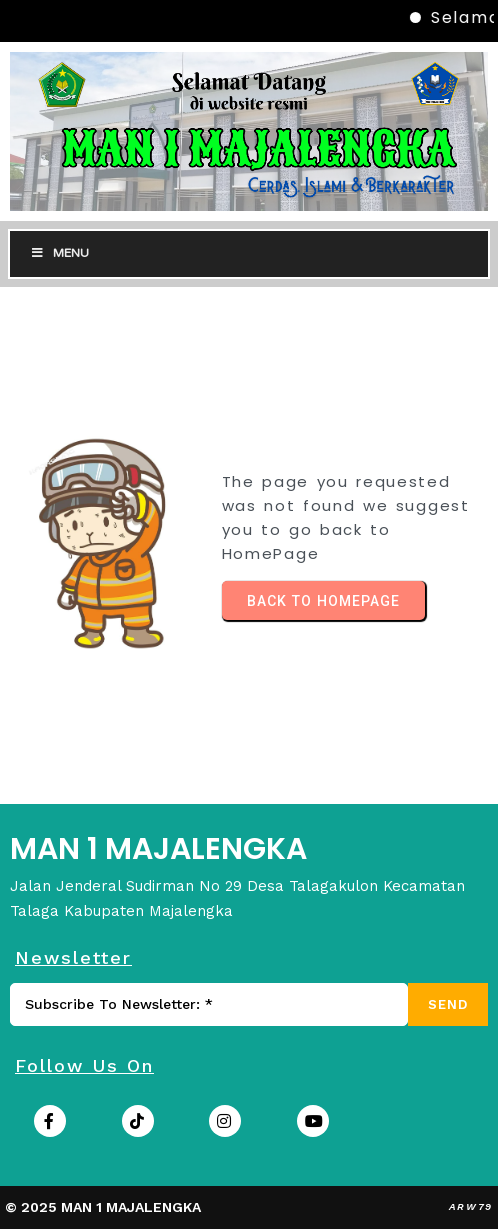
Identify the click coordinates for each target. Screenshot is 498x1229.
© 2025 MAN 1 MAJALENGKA (103, 1207)
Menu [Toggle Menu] (59, 253)
